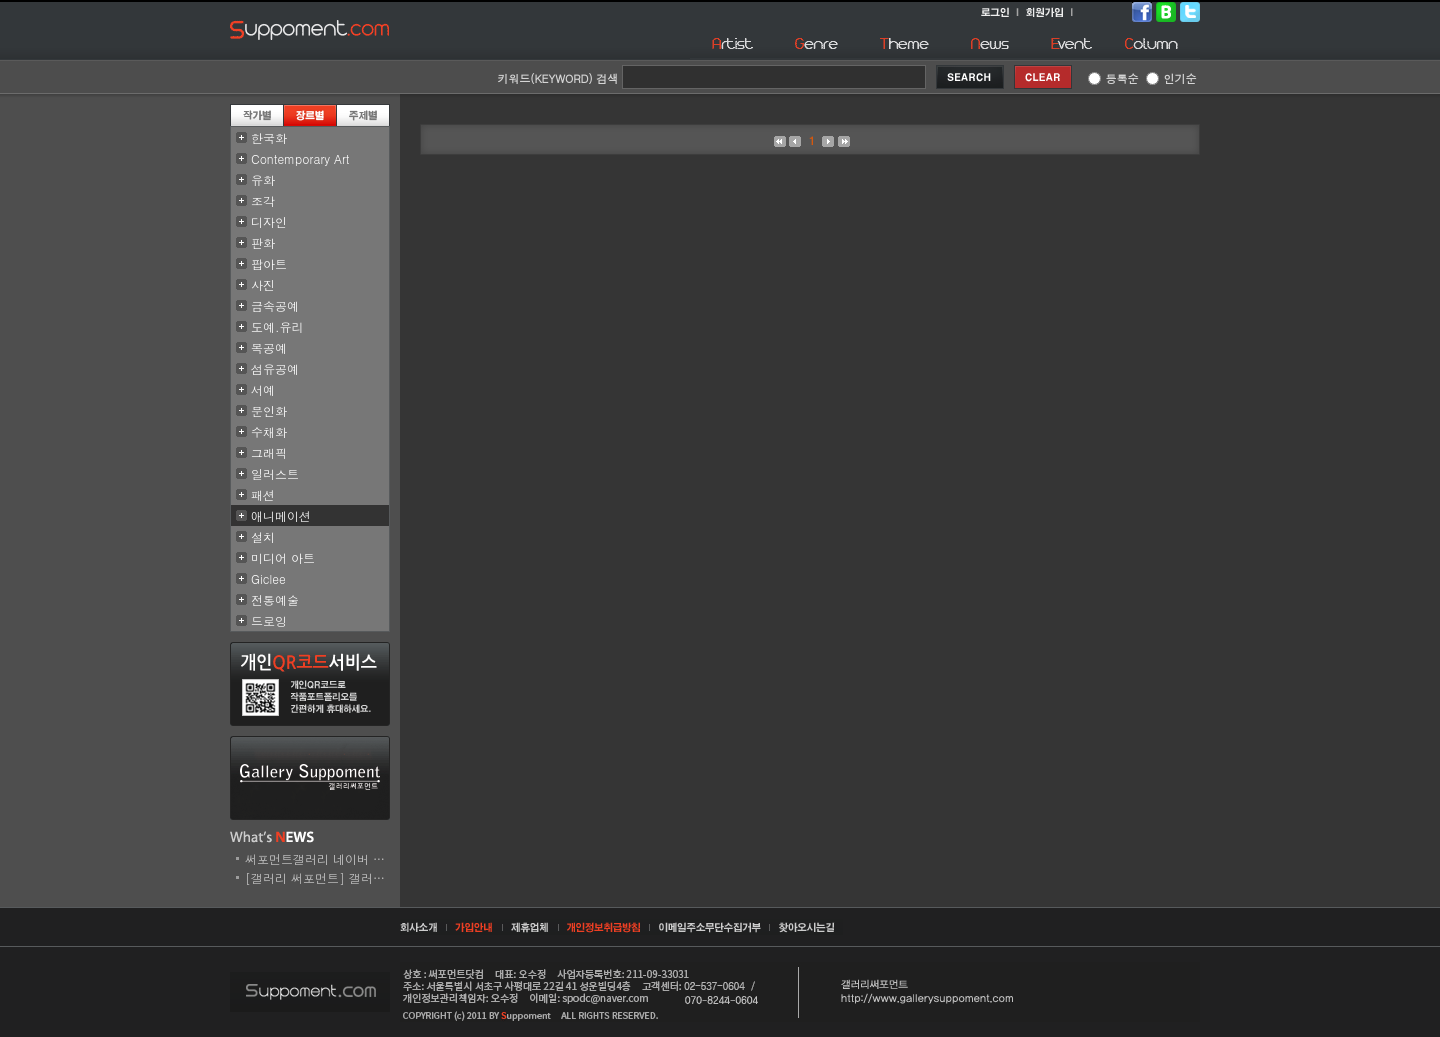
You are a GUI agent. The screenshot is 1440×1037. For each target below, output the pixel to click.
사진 (263, 284)
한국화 (269, 137)
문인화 (269, 410)
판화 (263, 242)
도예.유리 (277, 326)
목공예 (269, 347)
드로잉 (269, 620)
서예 (263, 389)
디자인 (269, 221)
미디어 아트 (283, 557)
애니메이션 (281, 515)
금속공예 (275, 305)
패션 (263, 494)
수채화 (269, 431)
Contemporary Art (300, 158)
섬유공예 (275, 368)
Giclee (268, 578)
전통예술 (275, 599)
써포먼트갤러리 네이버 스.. (319, 858)
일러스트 (275, 473)
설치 (263, 536)
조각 (263, 200)
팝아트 (269, 263)
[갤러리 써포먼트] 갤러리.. (319, 877)
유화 (263, 179)
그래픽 (269, 452)
